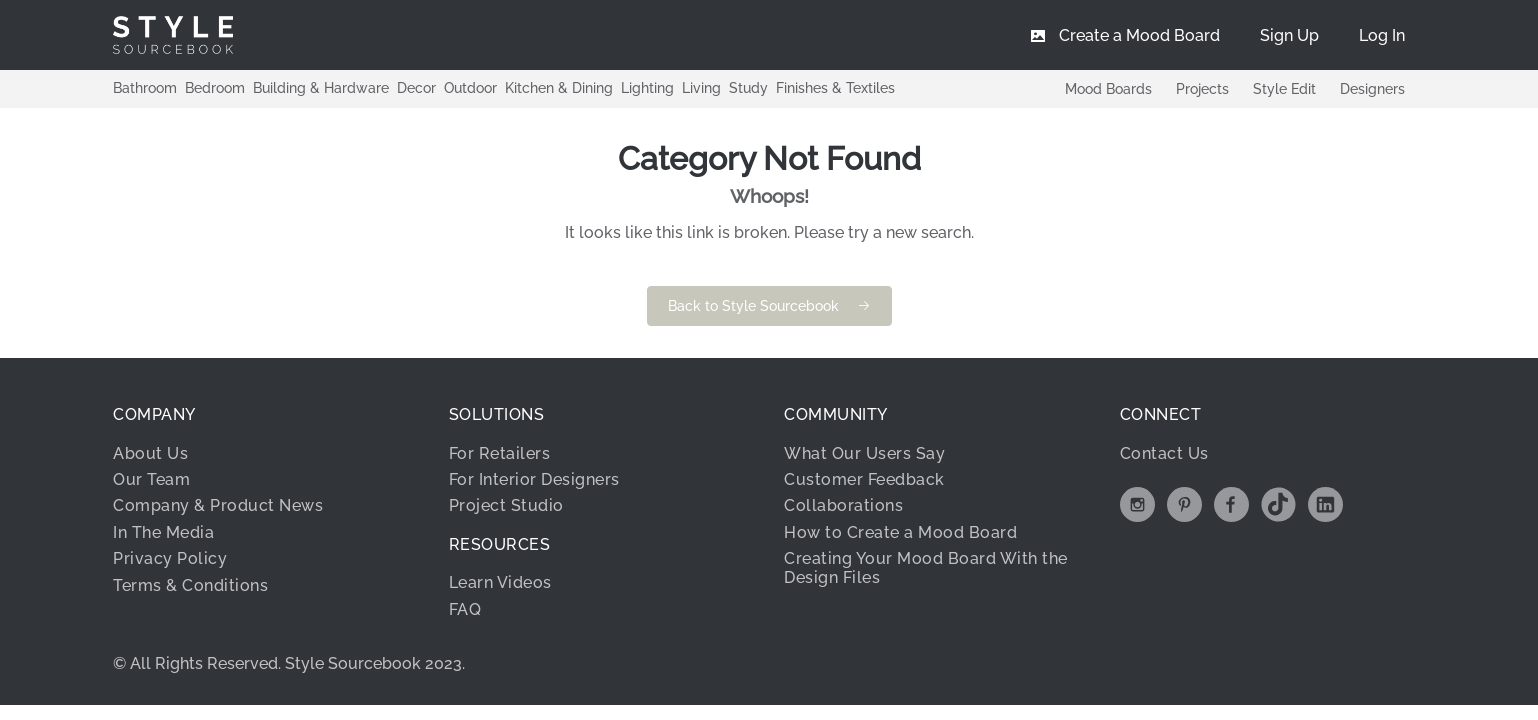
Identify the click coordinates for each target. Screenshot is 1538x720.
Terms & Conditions (190, 585)
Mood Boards (1108, 89)
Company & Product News (218, 505)
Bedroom (215, 88)
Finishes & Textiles (835, 88)
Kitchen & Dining (559, 88)
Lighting (647, 88)
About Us (150, 453)
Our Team (151, 479)
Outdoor (470, 88)
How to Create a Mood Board (900, 532)
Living (701, 88)
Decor (416, 88)
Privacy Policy (170, 558)
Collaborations (843, 505)
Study (748, 88)
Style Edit (1284, 89)
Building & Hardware (321, 88)
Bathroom (145, 88)
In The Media (163, 532)
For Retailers (500, 453)
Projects (1202, 89)
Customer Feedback (864, 479)
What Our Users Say (864, 453)
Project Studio (506, 505)
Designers (1372, 89)
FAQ (465, 609)
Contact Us (1164, 453)
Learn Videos (500, 582)
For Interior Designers (534, 479)
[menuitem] (1382, 35)
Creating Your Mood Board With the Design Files (926, 567)
